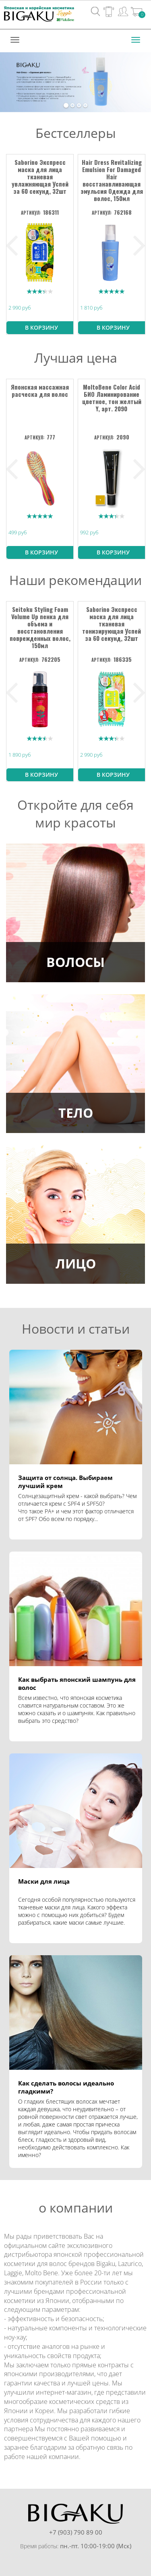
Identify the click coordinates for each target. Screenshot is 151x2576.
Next (139, 246)
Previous (12, 246)
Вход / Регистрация (123, 11)
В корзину (41, 327)
